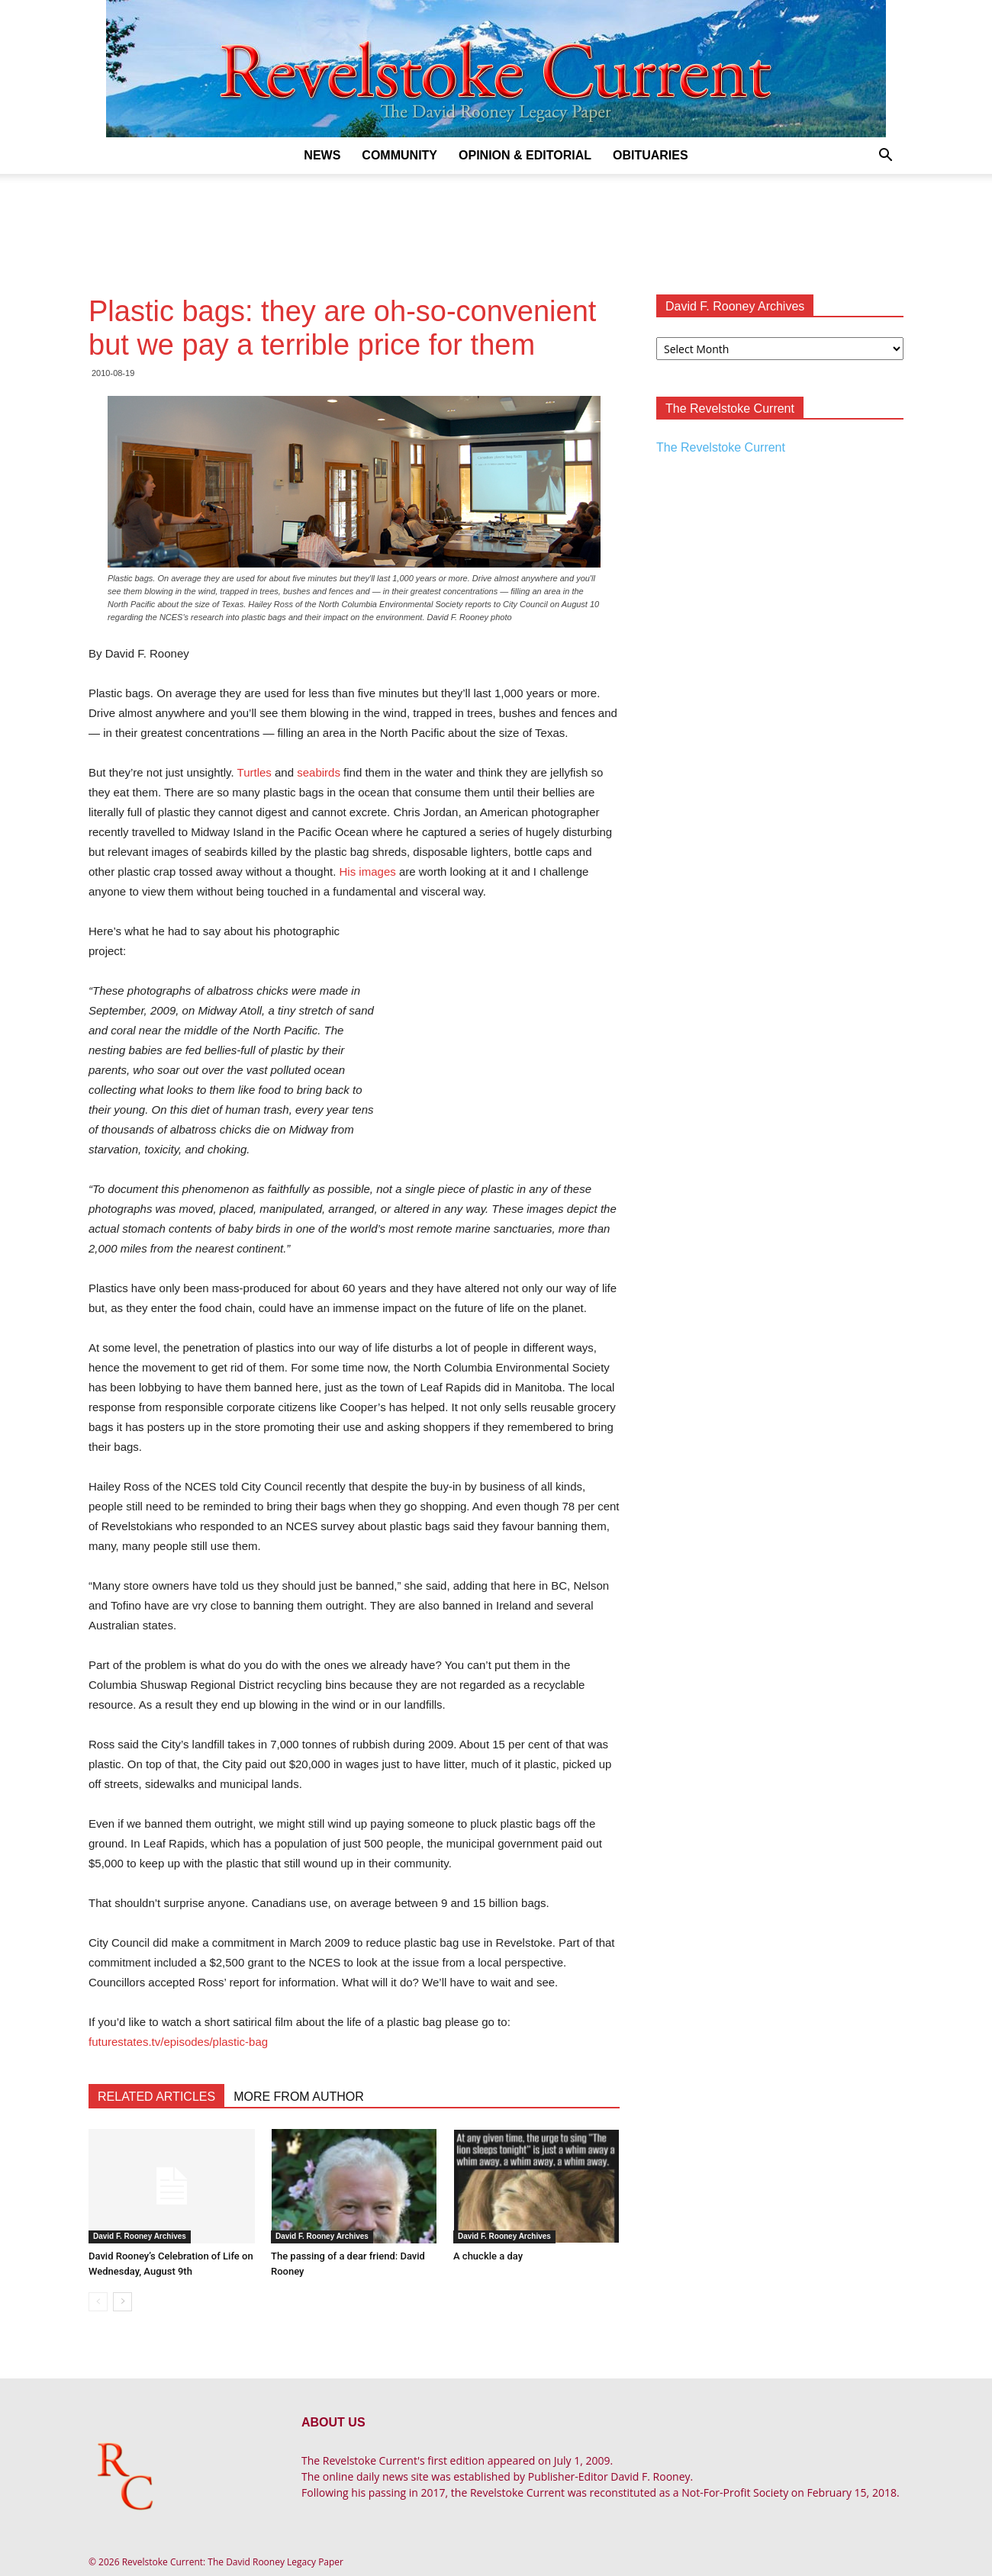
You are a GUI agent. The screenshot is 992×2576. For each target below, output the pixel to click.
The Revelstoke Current (720, 447)
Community (399, 155)
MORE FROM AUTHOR (299, 2096)
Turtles (254, 772)
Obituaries (650, 155)
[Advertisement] (496, 226)
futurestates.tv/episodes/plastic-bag (178, 2041)
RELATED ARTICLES (156, 2096)
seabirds (318, 772)
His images (368, 871)
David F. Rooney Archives (139, 2236)
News (322, 155)
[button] (885, 157)
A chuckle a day (488, 2256)
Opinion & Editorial (525, 155)
